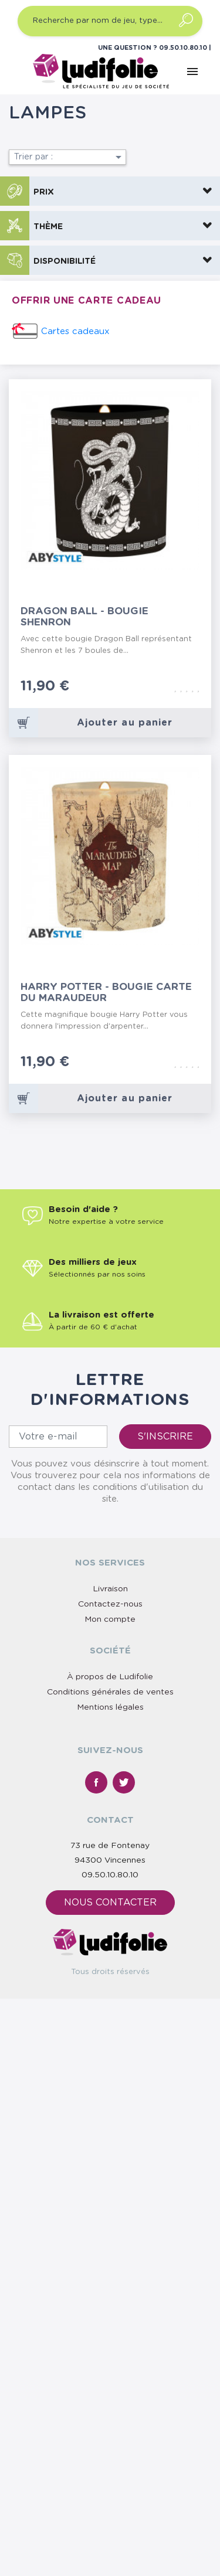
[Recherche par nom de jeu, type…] (110, 21)
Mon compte (110, 1619)
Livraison (110, 1589)
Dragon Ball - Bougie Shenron (84, 616)
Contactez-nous (110, 1604)
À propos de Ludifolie (110, 1677)
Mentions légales (110, 1707)
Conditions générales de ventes (110, 1692)
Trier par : (70, 157)
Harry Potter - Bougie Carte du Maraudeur (106, 992)
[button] (110, 191)
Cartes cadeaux (75, 331)
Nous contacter (110, 1902)
